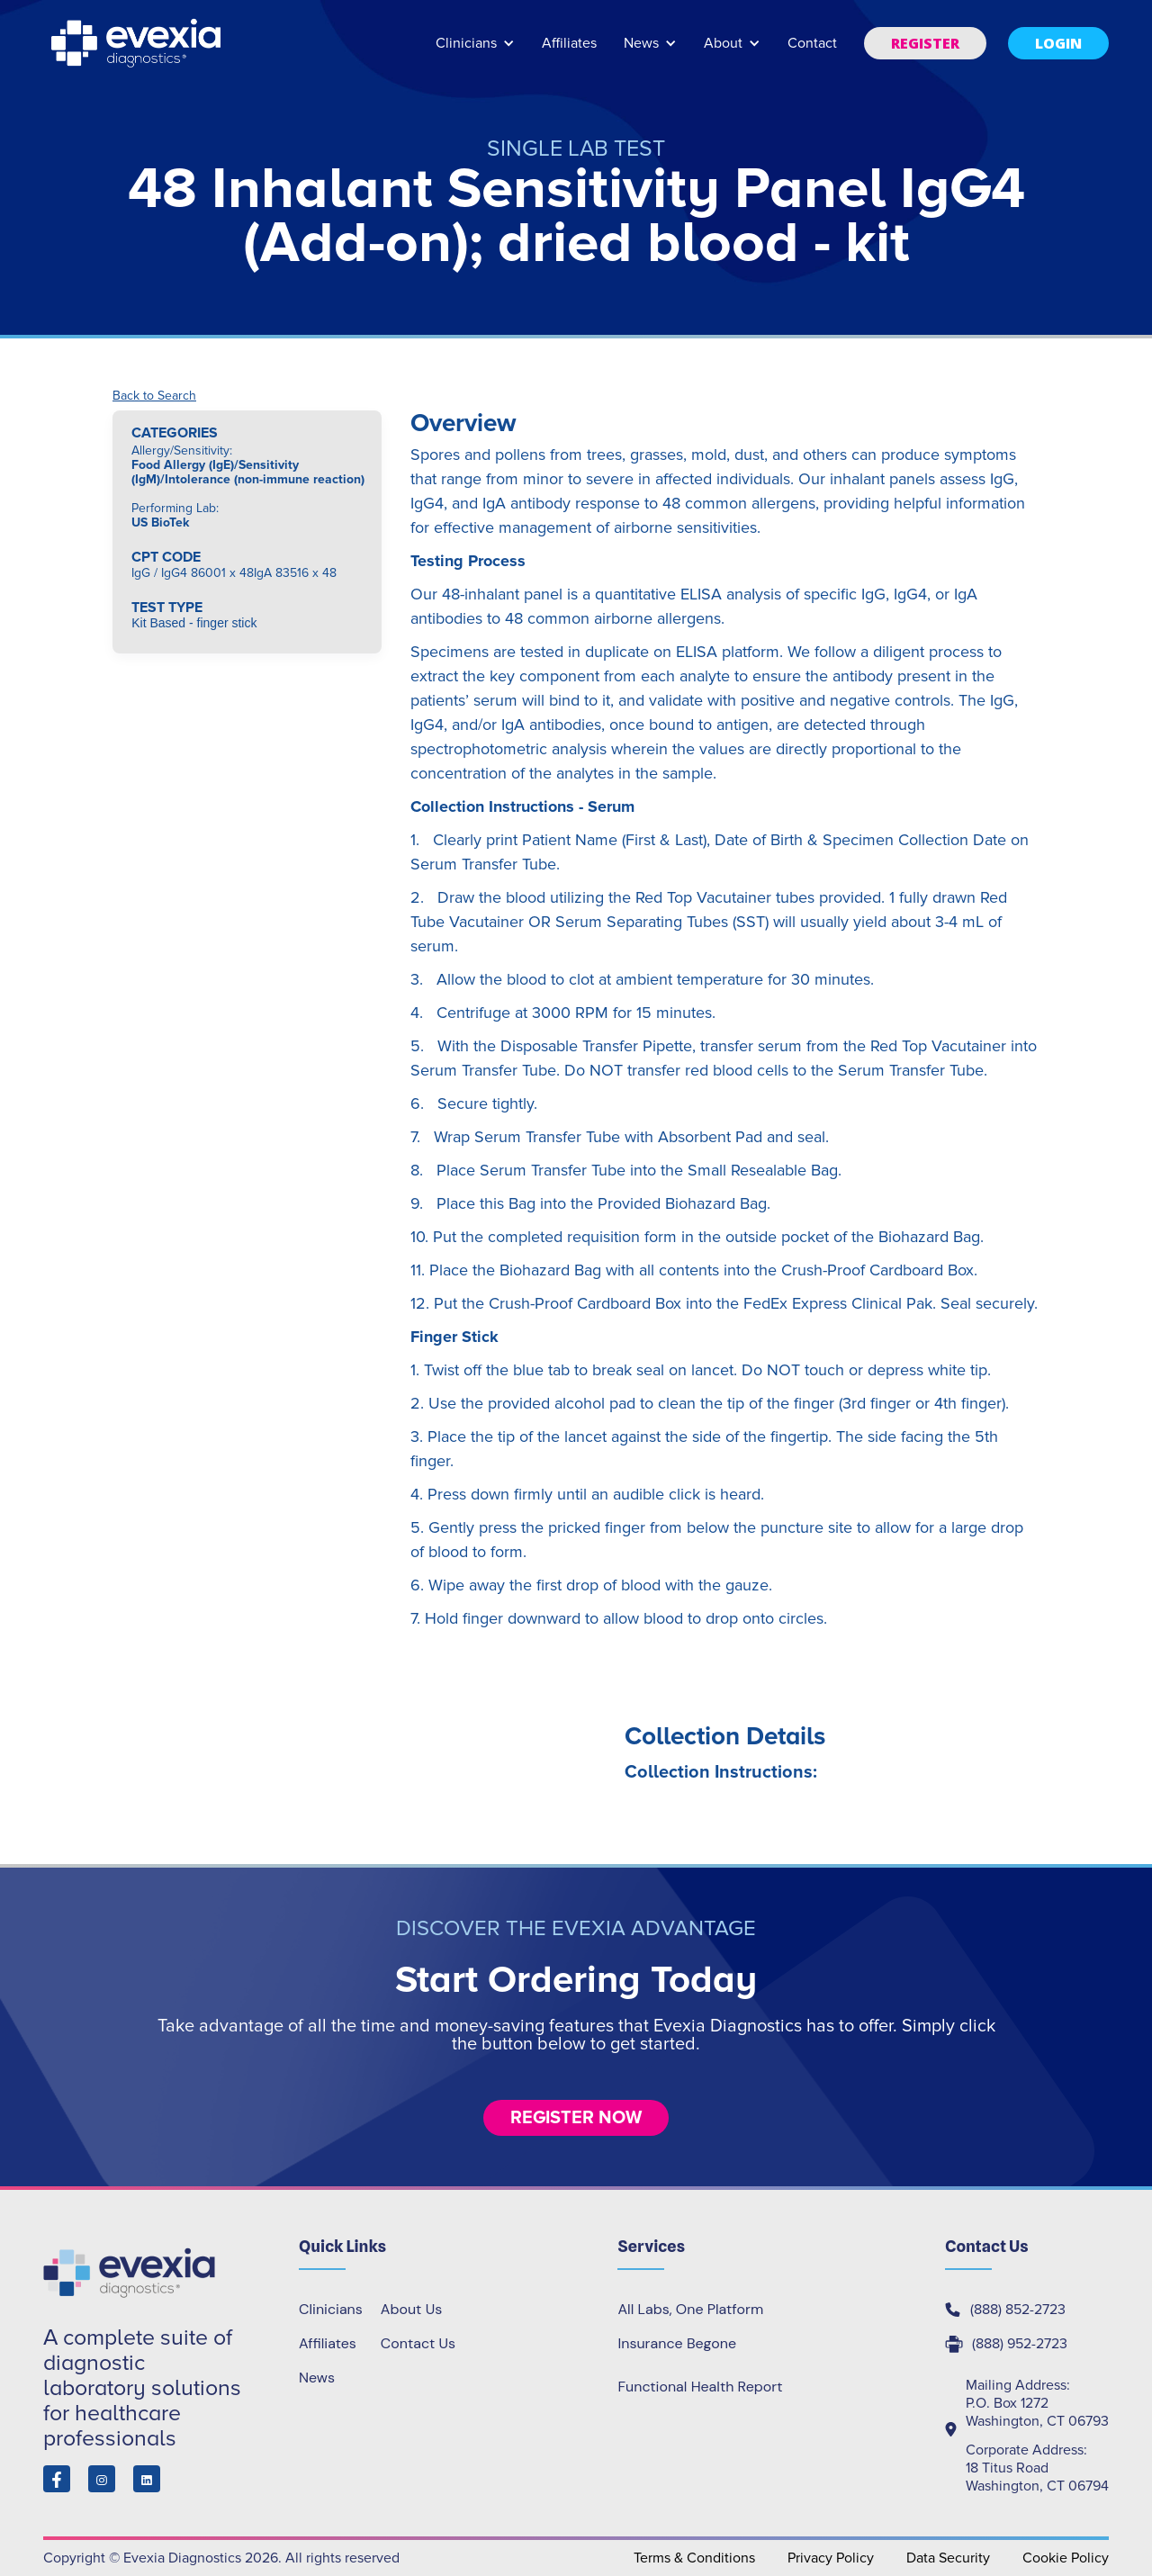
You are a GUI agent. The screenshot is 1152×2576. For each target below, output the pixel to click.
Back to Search (154, 396)
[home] (137, 43)
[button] (475, 51)
